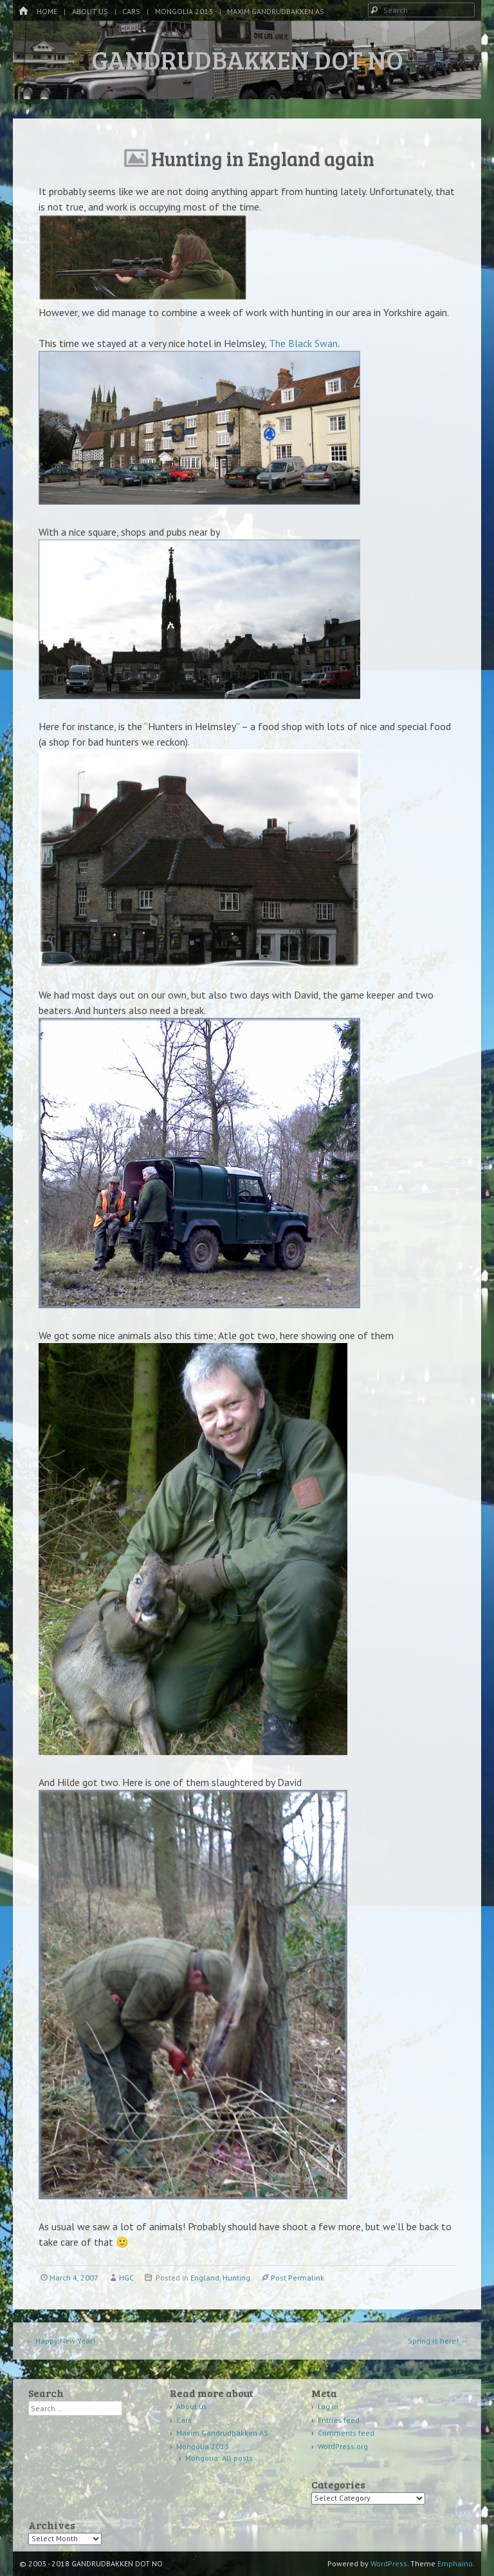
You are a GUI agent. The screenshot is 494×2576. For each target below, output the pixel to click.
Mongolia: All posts (219, 2458)
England (204, 2277)
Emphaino (455, 2563)
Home (47, 11)
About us (90, 11)
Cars (131, 11)
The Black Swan (303, 343)
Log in (328, 2406)
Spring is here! (438, 2341)
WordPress (388, 2563)
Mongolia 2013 (184, 11)
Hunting (236, 2277)
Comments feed (346, 2433)
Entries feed (339, 2420)
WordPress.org (343, 2446)
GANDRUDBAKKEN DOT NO (247, 59)
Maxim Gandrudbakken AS (275, 11)
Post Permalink (297, 2277)
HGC (126, 2277)
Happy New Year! (60, 2341)
